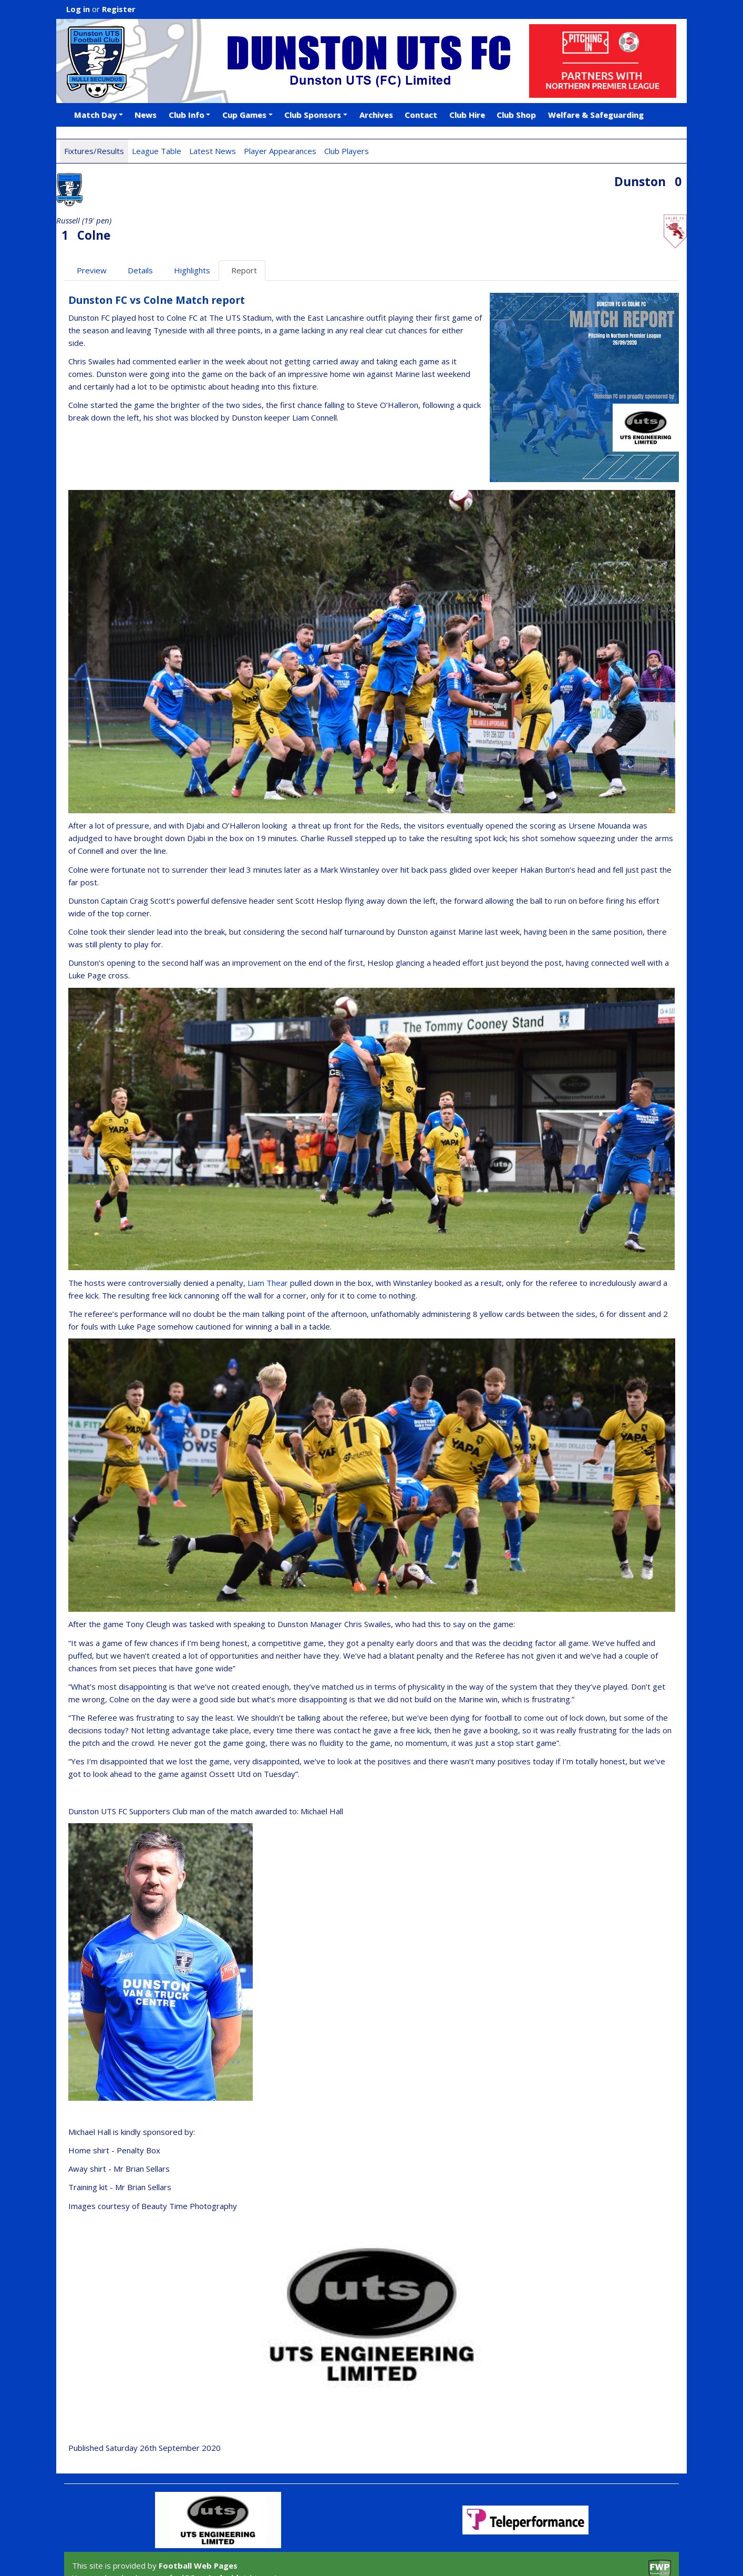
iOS (188, 2536)
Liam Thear (267, 1241)
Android (223, 2536)
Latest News (212, 151)
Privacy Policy (181, 2556)
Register (119, 9)
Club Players (346, 151)
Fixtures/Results (94, 151)
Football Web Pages (198, 2524)
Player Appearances (280, 151)
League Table (156, 151)
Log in (78, 9)
